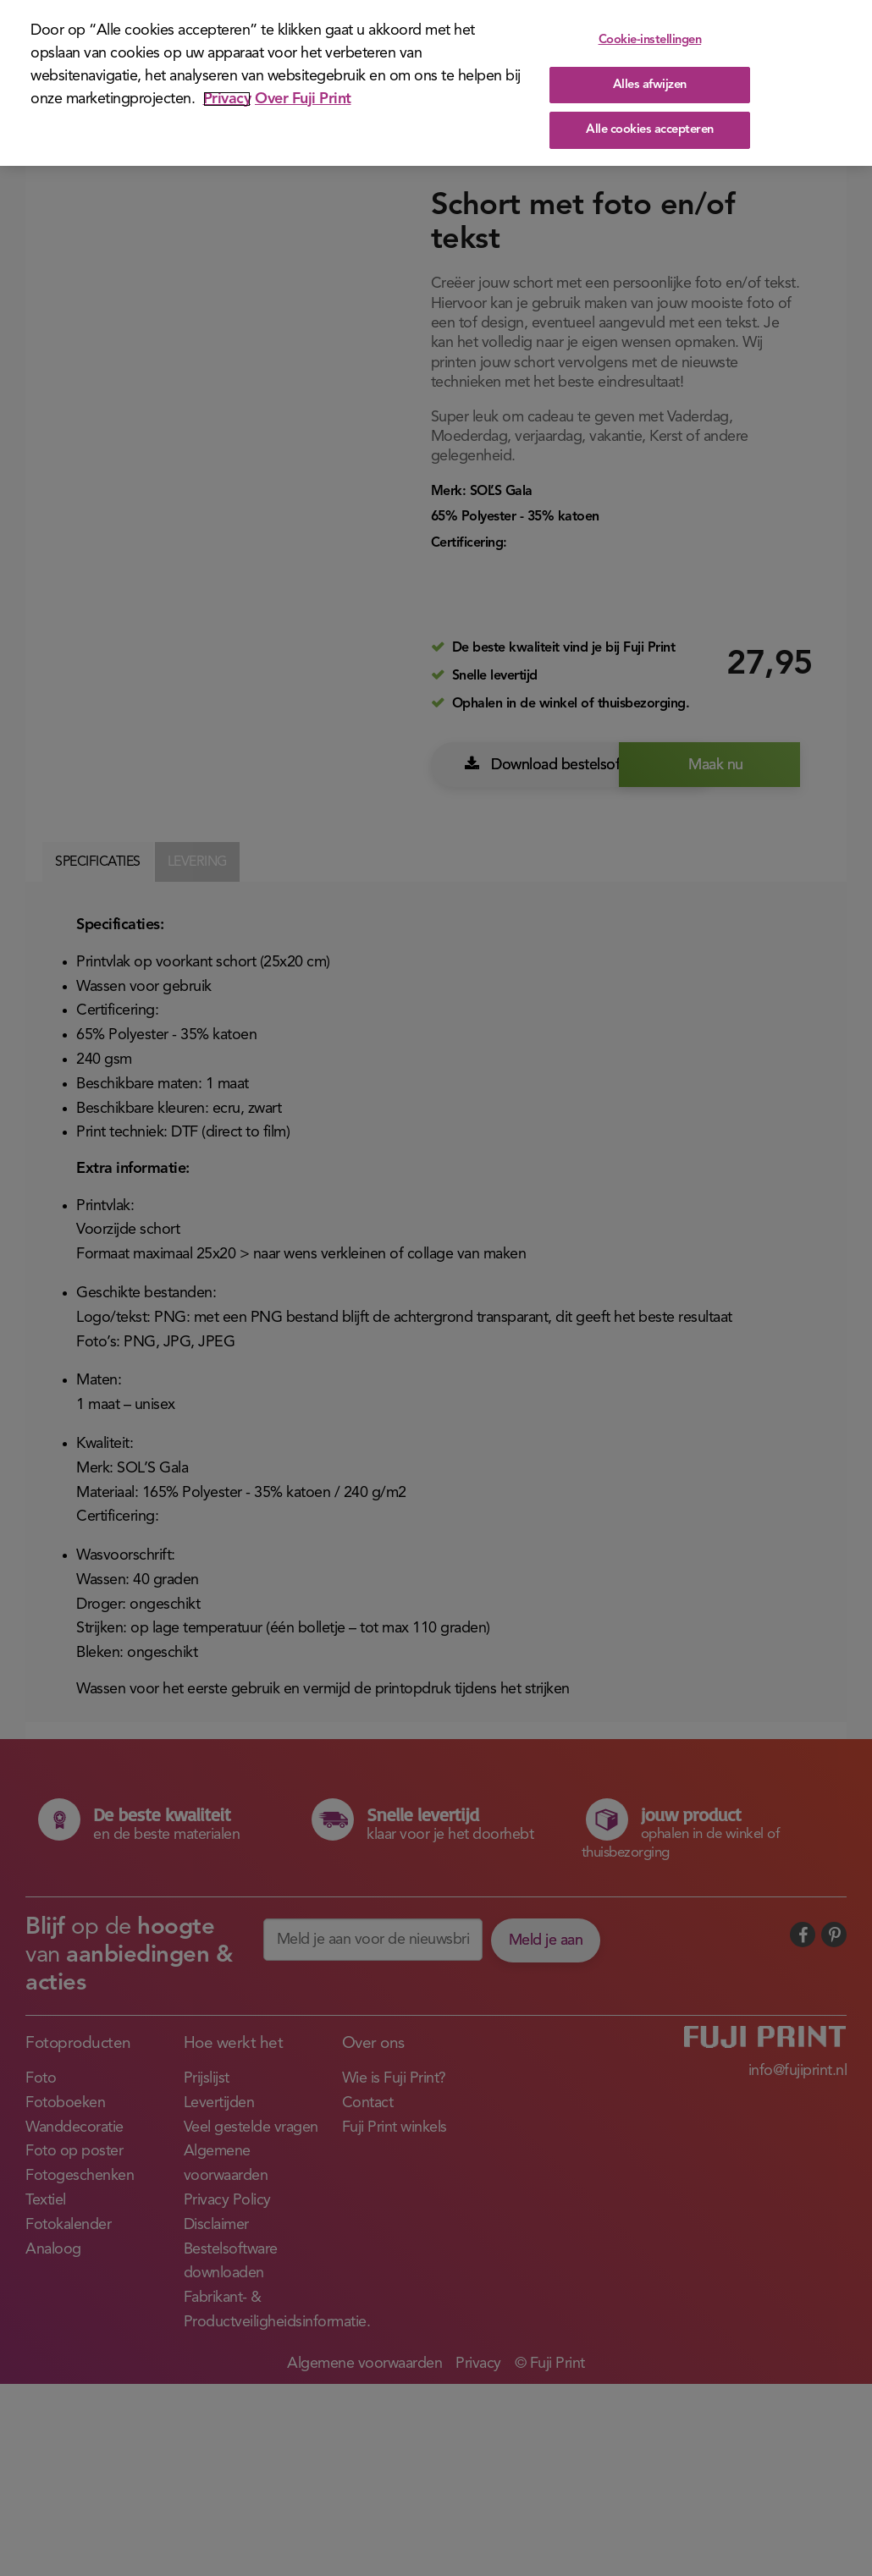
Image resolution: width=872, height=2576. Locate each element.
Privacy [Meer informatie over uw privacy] (227, 99)
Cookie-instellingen (650, 41)
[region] (436, 83)
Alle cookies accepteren (650, 130)
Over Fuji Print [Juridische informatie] (303, 99)
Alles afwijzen (650, 85)
